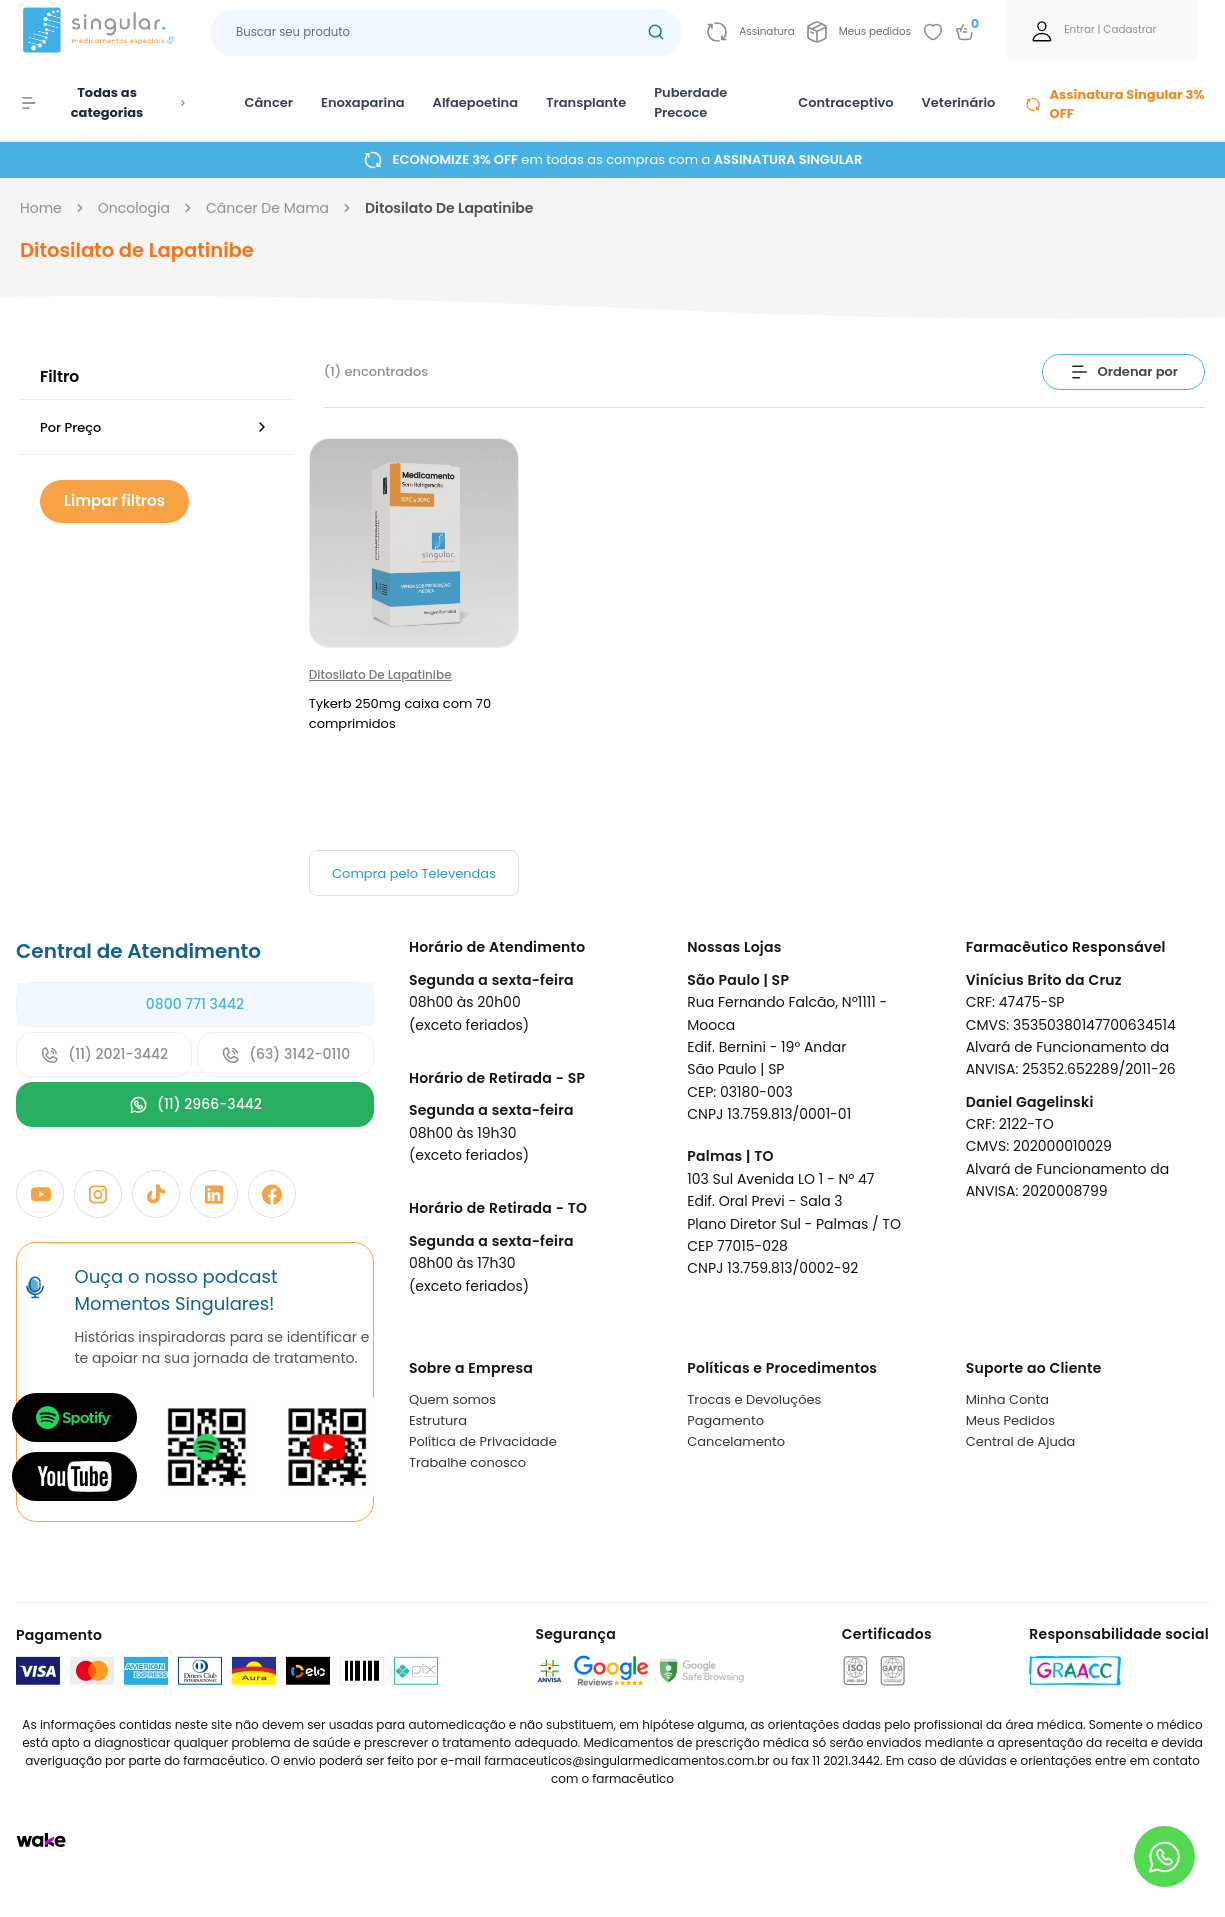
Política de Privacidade (483, 1441)
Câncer (269, 102)
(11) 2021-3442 (104, 1054)
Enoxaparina (363, 102)
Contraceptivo (845, 102)
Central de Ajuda (1021, 1441)
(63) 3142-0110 (285, 1054)
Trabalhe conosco (467, 1462)
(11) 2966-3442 (195, 1104)
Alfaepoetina (475, 102)
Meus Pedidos (1010, 1420)
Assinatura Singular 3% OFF (1114, 104)
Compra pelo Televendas (414, 873)
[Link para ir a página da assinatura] (750, 32)
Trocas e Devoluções (754, 1399)
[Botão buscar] (656, 32)
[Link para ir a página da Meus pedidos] (859, 32)
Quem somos (452, 1399)
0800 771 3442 (195, 1004)
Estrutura (438, 1420)
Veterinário (959, 102)
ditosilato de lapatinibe (449, 208)
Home (41, 208)
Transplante (586, 102)
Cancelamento (736, 1441)
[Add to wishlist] (933, 32)
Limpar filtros (114, 500)
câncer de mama (267, 208)
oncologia (134, 208)
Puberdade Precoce (690, 102)
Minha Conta (1008, 1399)
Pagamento (725, 1420)
